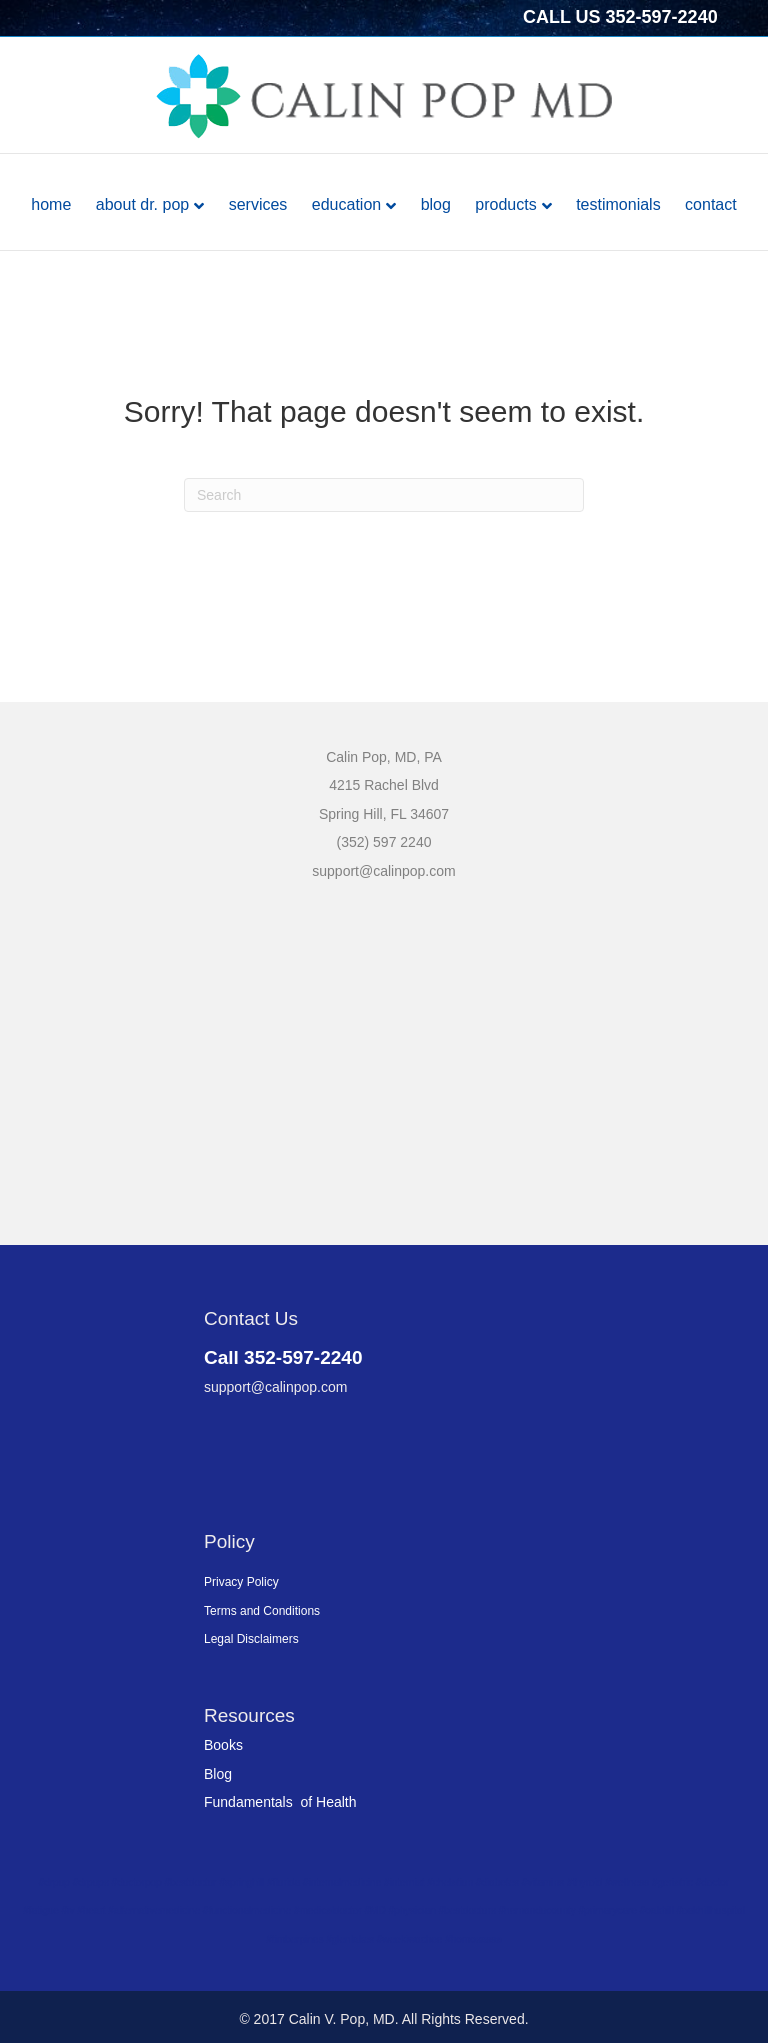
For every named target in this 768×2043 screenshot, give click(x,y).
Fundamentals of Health (280, 1802)
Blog (436, 204)
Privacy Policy (241, 1582)
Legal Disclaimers (251, 1639)
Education (346, 204)
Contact (711, 204)
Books (223, 1745)
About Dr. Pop (142, 204)
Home (51, 204)
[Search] (384, 495)
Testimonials (618, 204)
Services (258, 204)
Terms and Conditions (262, 1611)
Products (505, 204)
